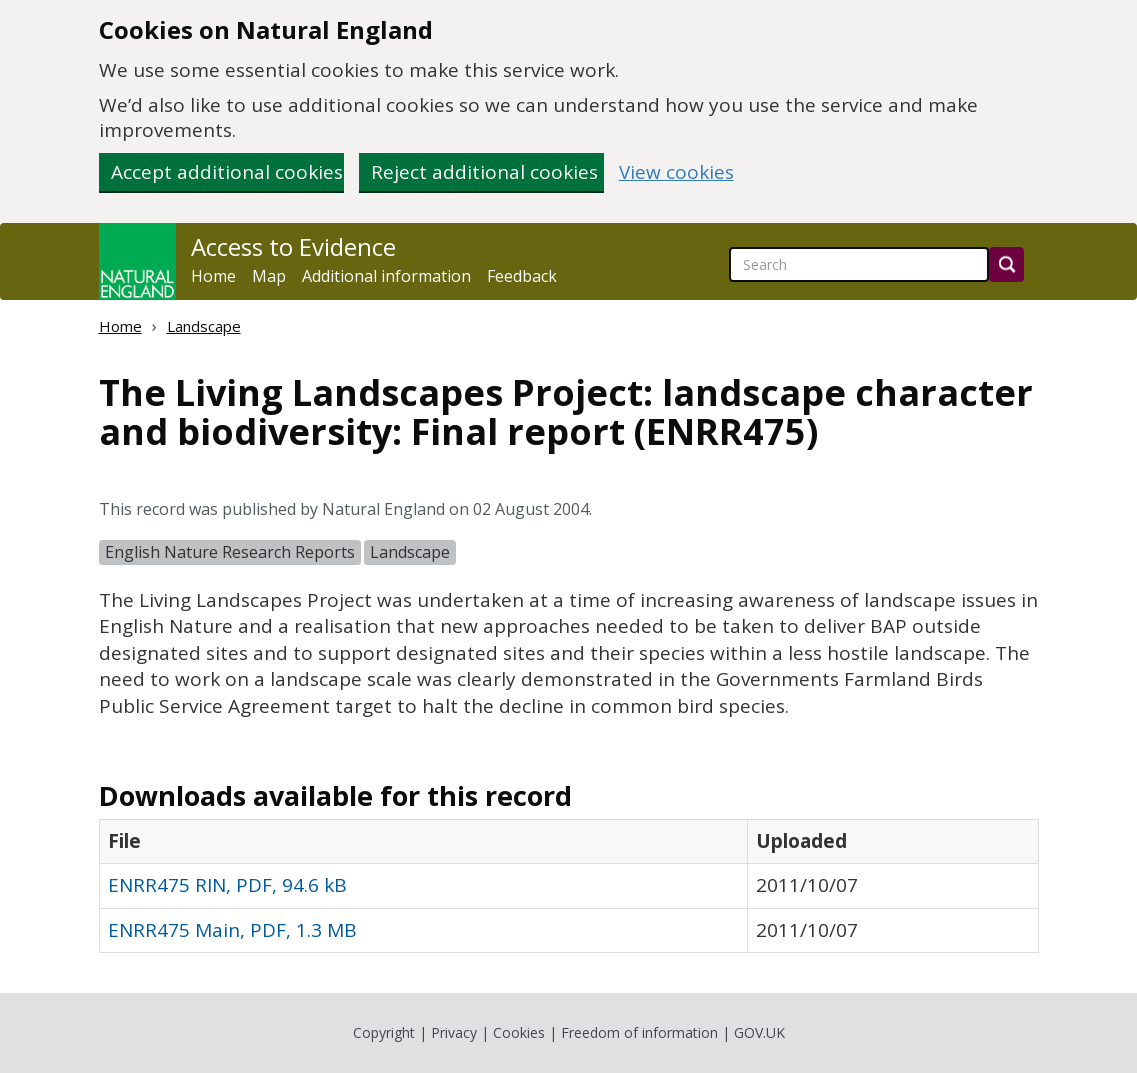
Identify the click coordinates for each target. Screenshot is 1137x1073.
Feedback (522, 276)
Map (269, 276)
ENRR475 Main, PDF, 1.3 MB (232, 930)
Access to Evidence (293, 247)
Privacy (454, 1032)
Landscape (204, 326)
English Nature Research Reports (230, 552)
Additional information (386, 276)
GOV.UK (759, 1032)
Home (213, 276)
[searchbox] (859, 264)
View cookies (676, 172)
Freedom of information (639, 1032)
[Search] (1006, 264)
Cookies (519, 1032)
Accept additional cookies (227, 172)
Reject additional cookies (484, 172)
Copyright (384, 1032)
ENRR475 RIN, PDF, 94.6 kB (227, 885)
